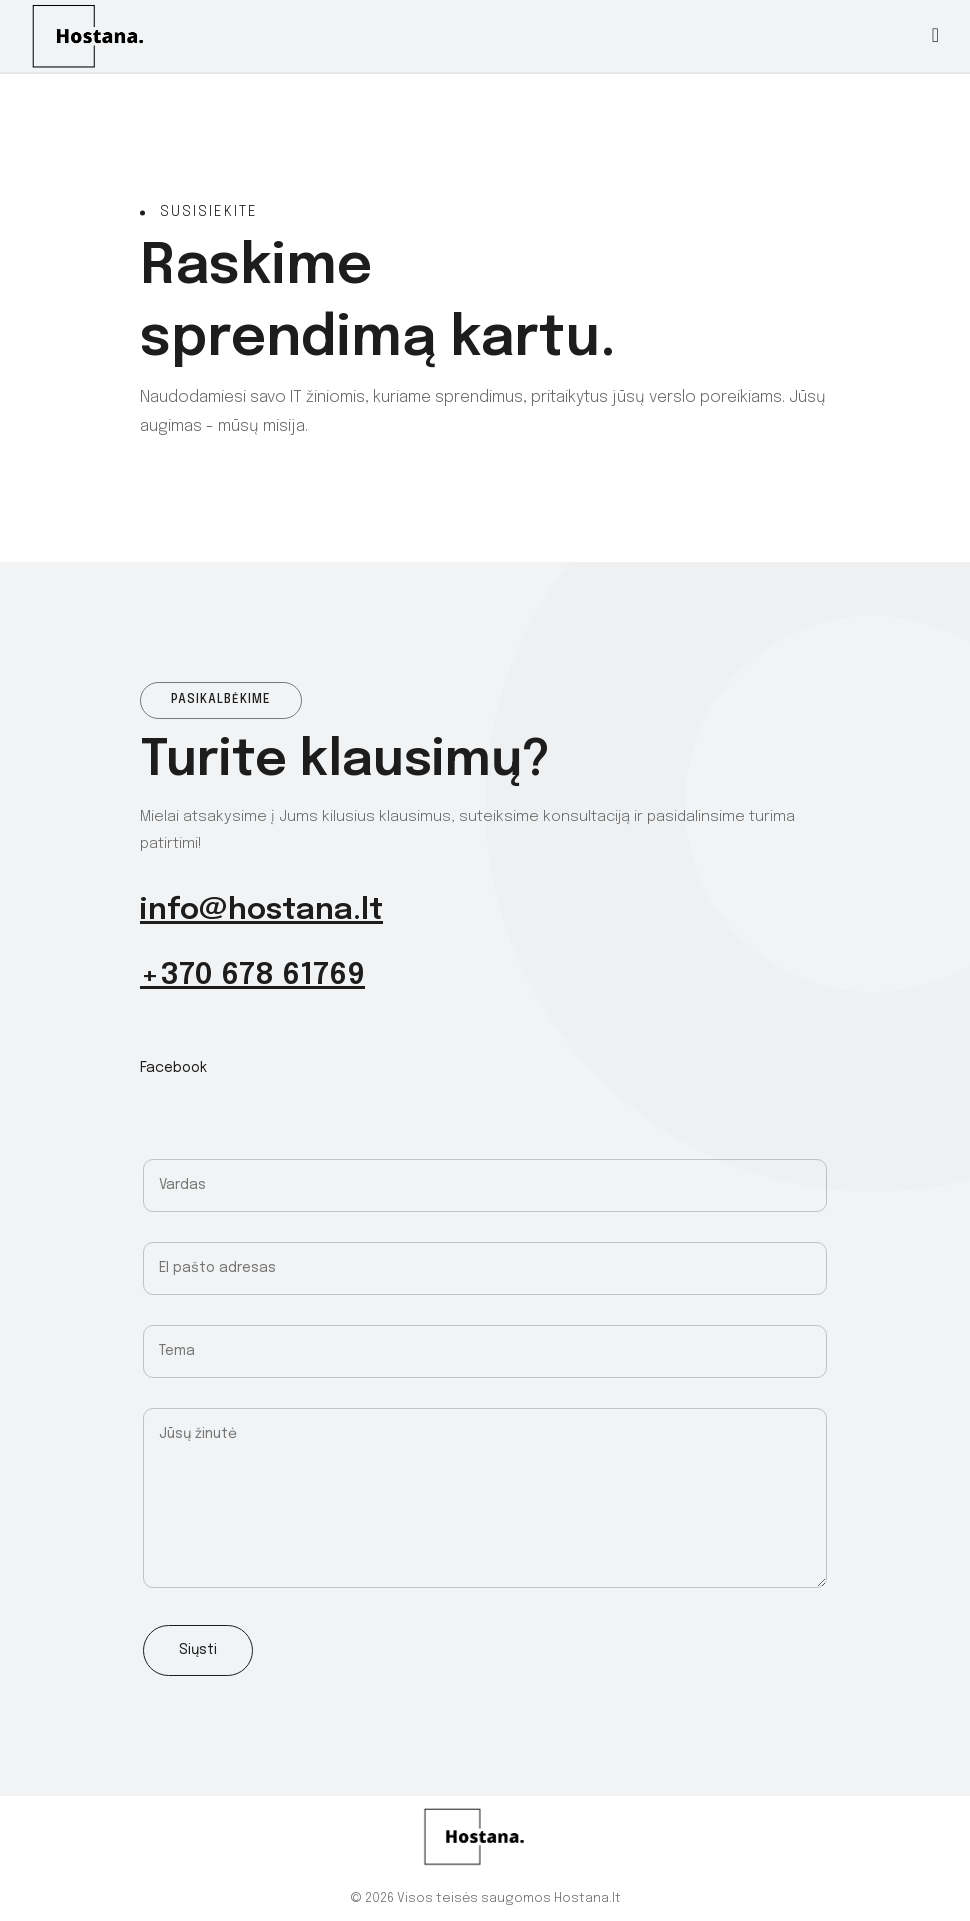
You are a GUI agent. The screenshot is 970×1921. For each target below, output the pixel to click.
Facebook (173, 1068)
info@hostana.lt (261, 910)
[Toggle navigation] (935, 36)
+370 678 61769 (252, 975)
